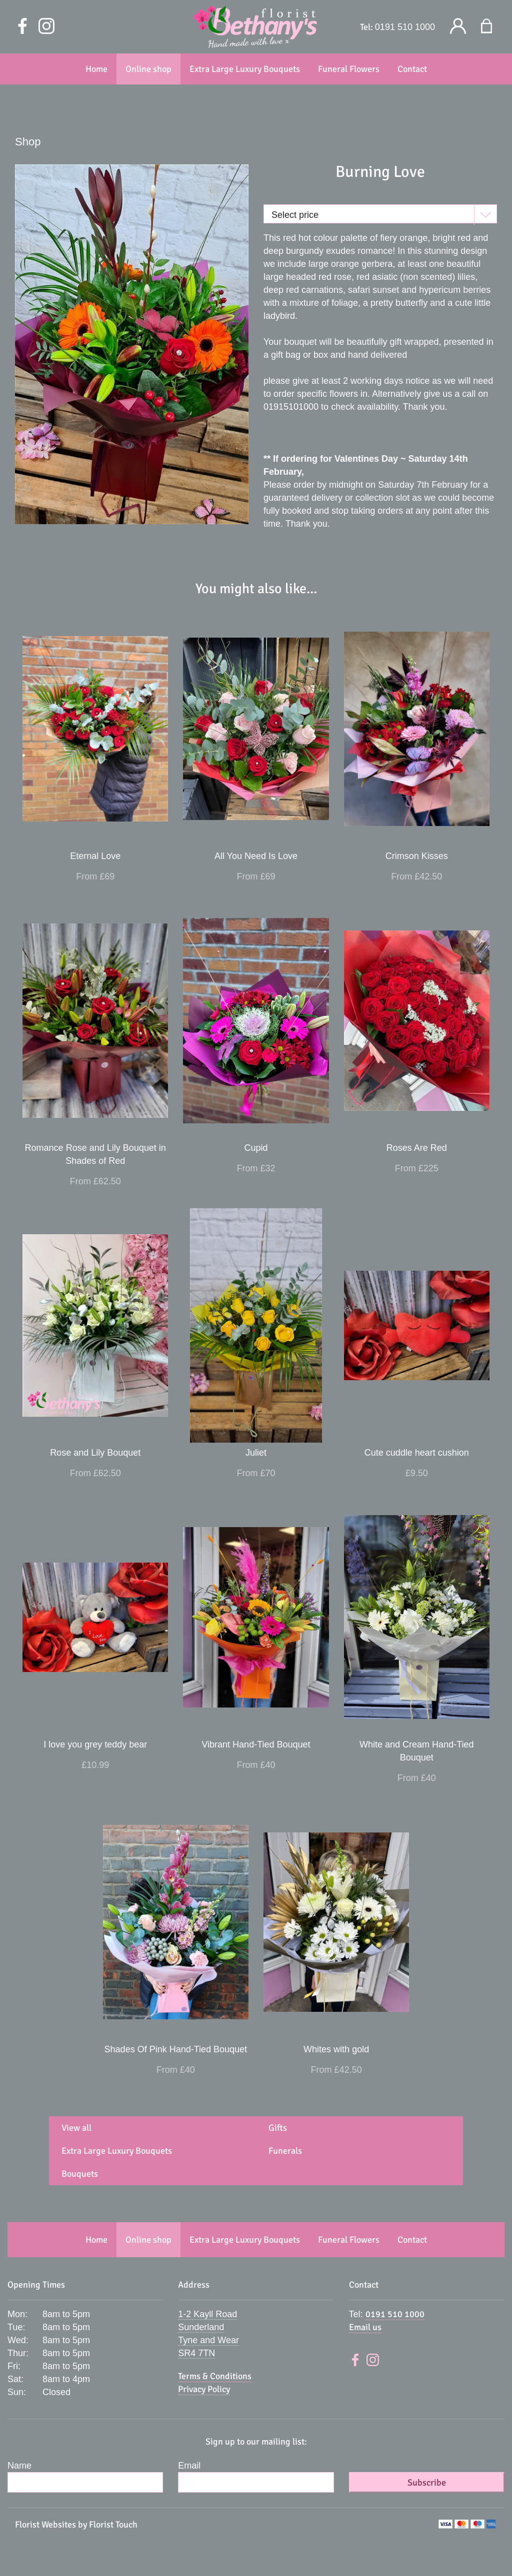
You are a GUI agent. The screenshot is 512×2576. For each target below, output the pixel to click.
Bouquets (80, 2173)
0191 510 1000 (405, 26)
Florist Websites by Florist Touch (76, 2524)
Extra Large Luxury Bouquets (117, 2150)
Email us (365, 2327)
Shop (27, 141)
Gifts (277, 2127)
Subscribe (427, 2482)
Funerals (285, 2150)
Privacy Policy (204, 2389)
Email (189, 2466)
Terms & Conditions (215, 2376)
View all (77, 2127)
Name (20, 2466)
